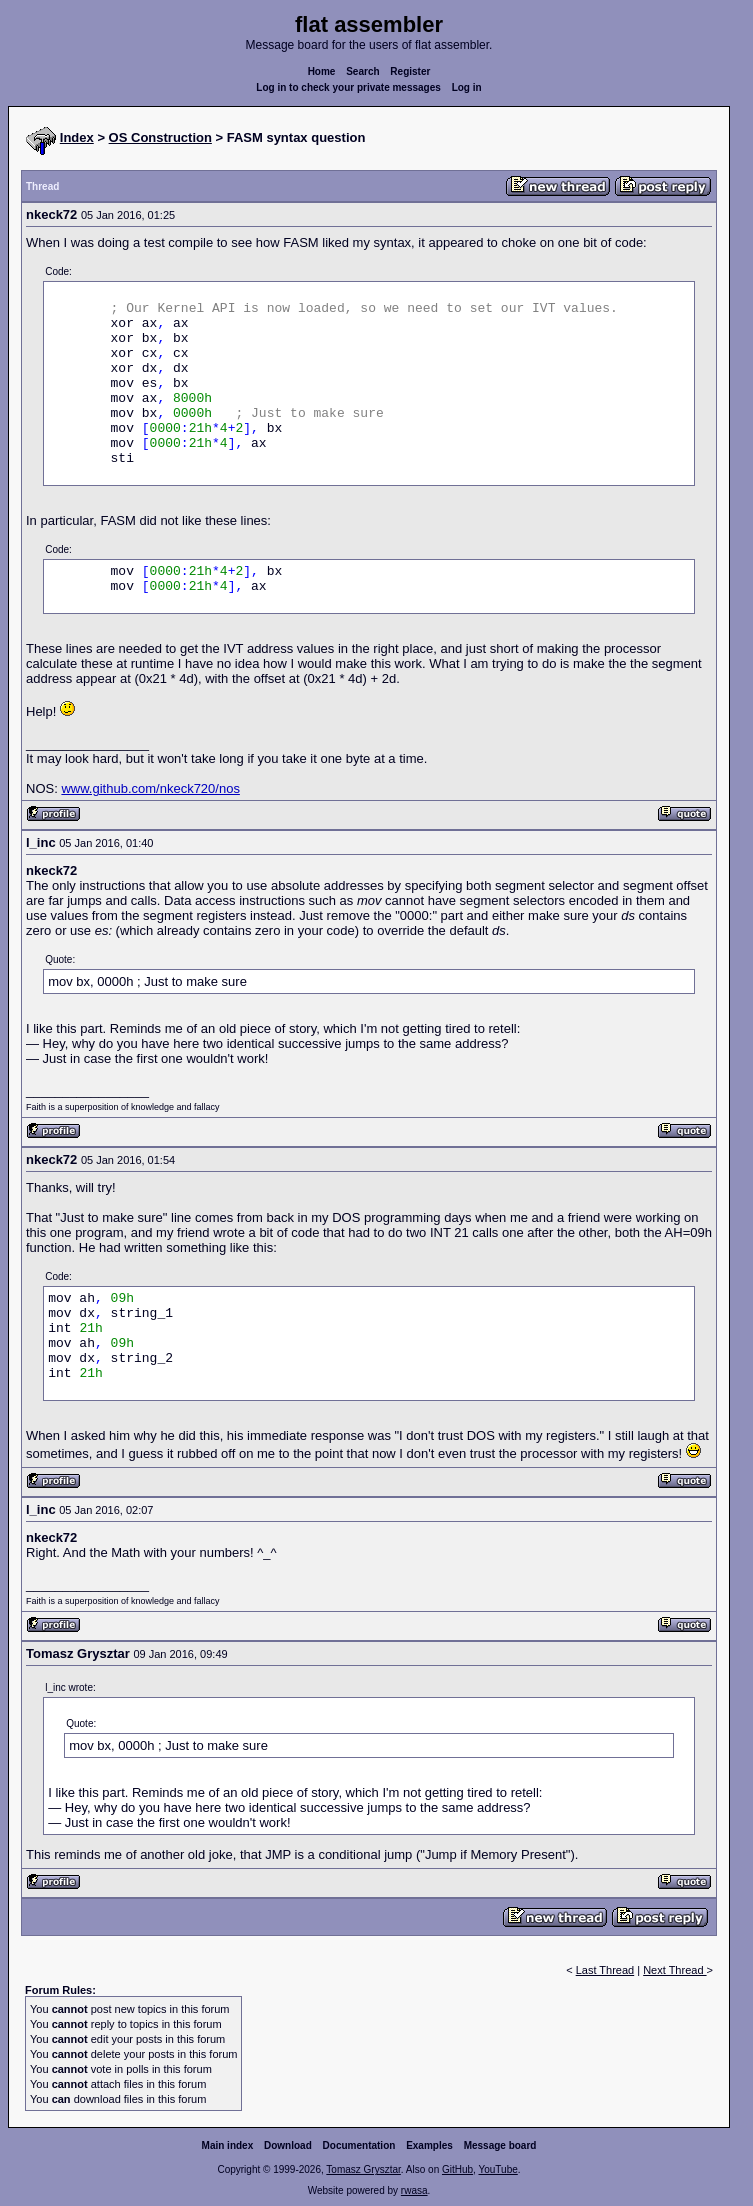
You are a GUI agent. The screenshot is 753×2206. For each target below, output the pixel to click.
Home (322, 71)
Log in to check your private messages (348, 87)
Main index (228, 2145)
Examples (429, 2145)
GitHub (457, 2169)
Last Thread (605, 1970)
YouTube (497, 2169)
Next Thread (674, 1970)
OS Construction (160, 137)
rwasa (414, 2190)
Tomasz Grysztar (363, 2169)
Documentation (359, 2145)
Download (288, 2145)
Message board (500, 2145)
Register (410, 71)
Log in (467, 87)
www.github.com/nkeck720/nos (150, 788)
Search (362, 71)
